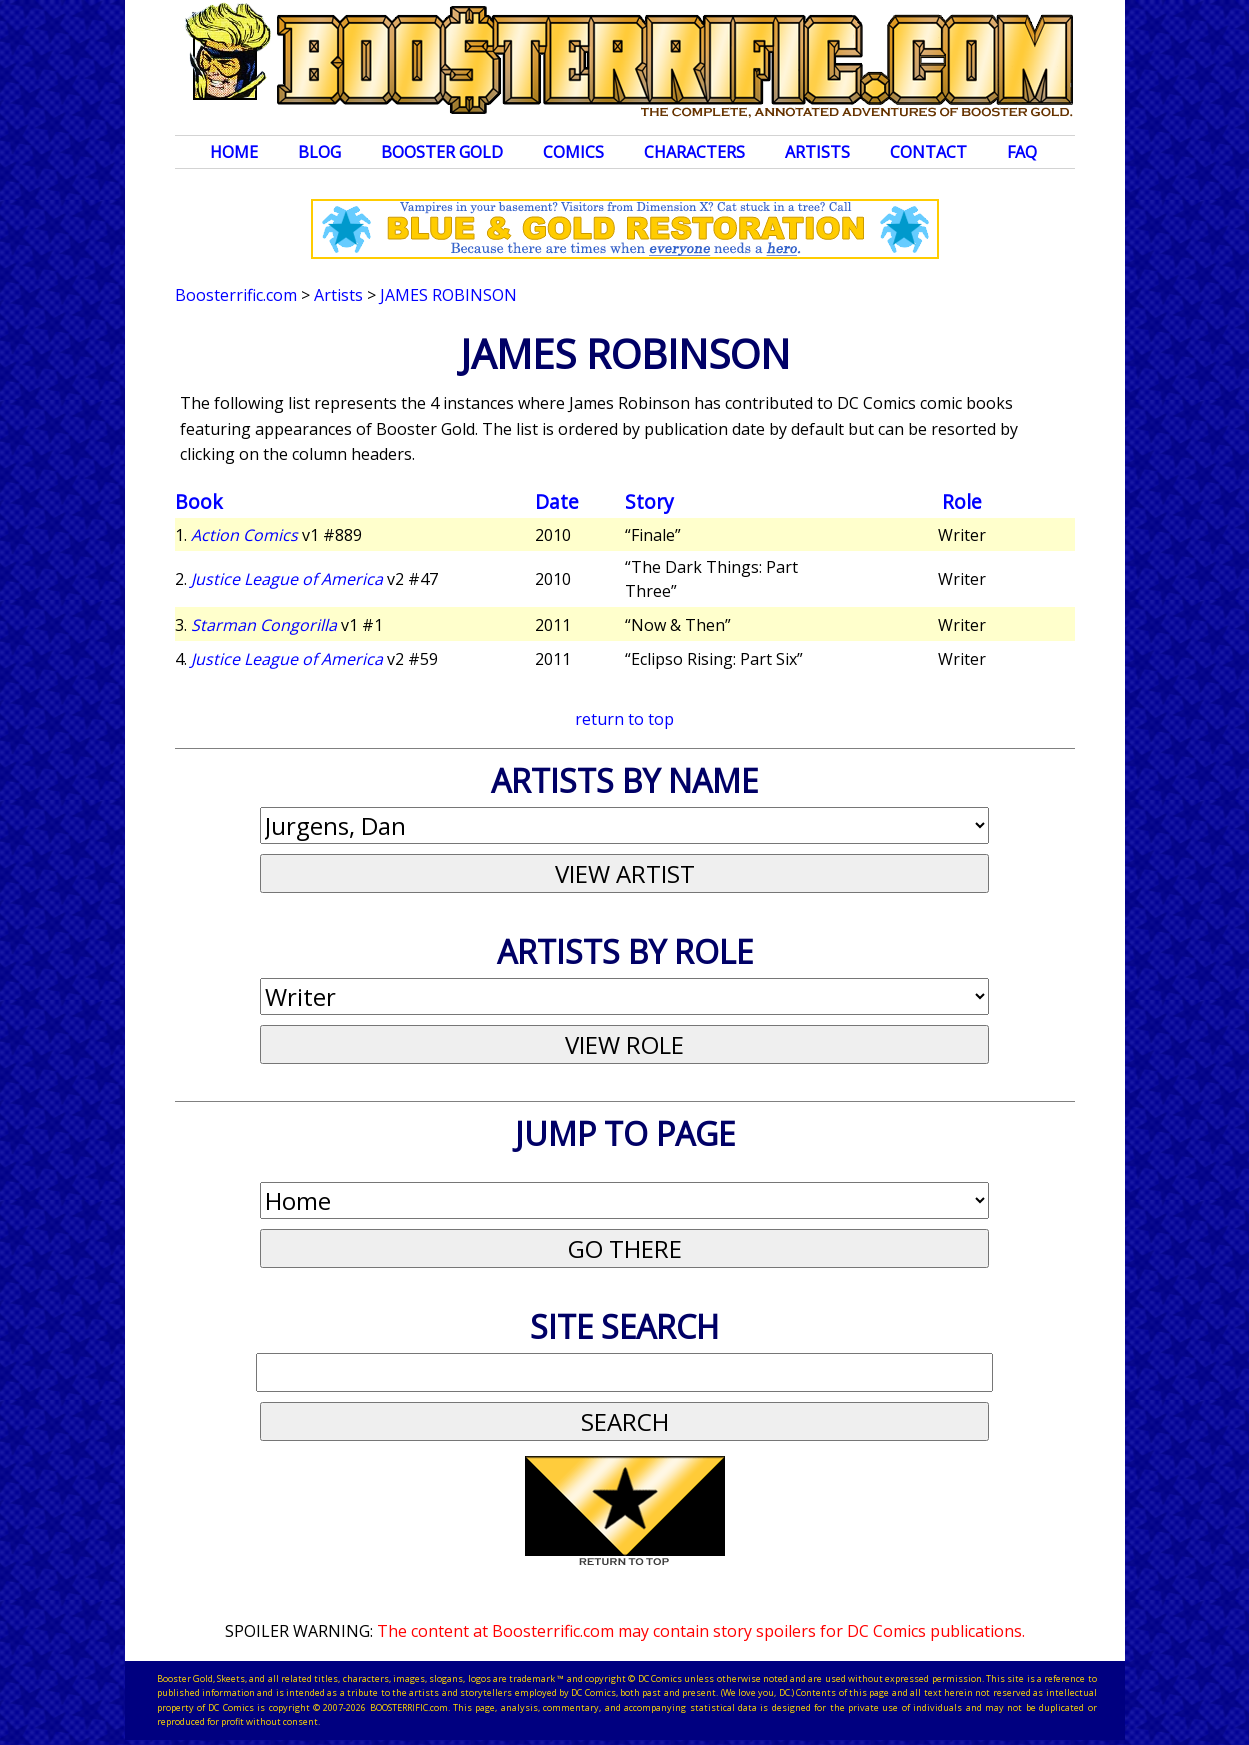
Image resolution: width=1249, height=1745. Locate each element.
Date (557, 501)
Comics (573, 152)
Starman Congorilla (264, 625)
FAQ (1022, 152)
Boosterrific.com (236, 295)
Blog (319, 152)
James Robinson (448, 295)
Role (962, 501)
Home (234, 152)
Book (199, 501)
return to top (624, 719)
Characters (694, 152)
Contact (928, 152)
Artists (817, 152)
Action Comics (244, 535)
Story (649, 501)
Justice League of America (287, 579)
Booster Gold (442, 152)
